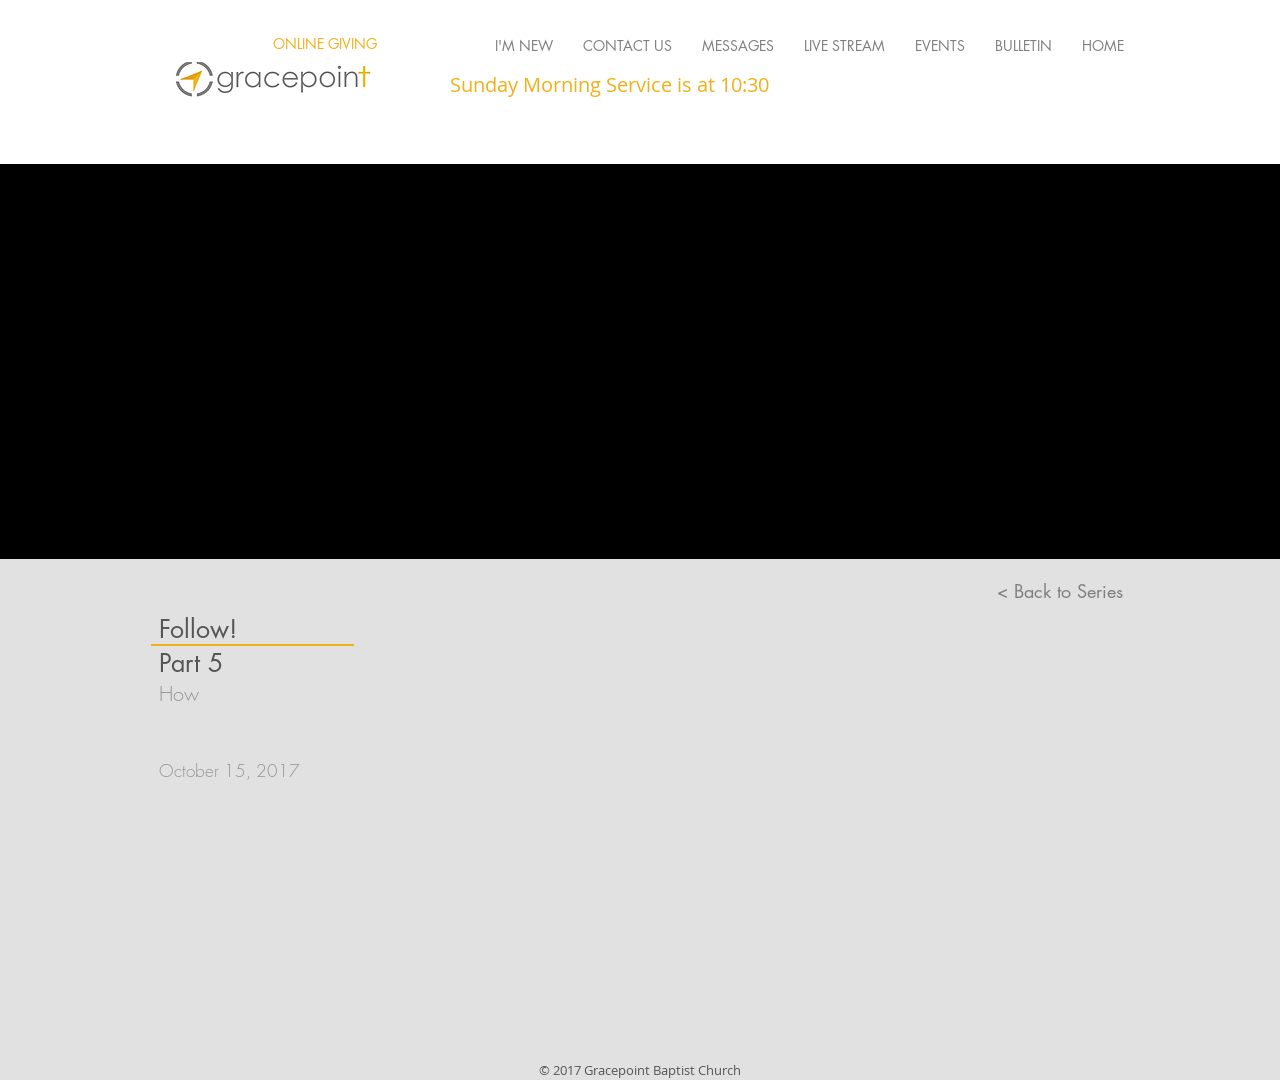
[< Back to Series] (1060, 592)
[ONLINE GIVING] (325, 44)
